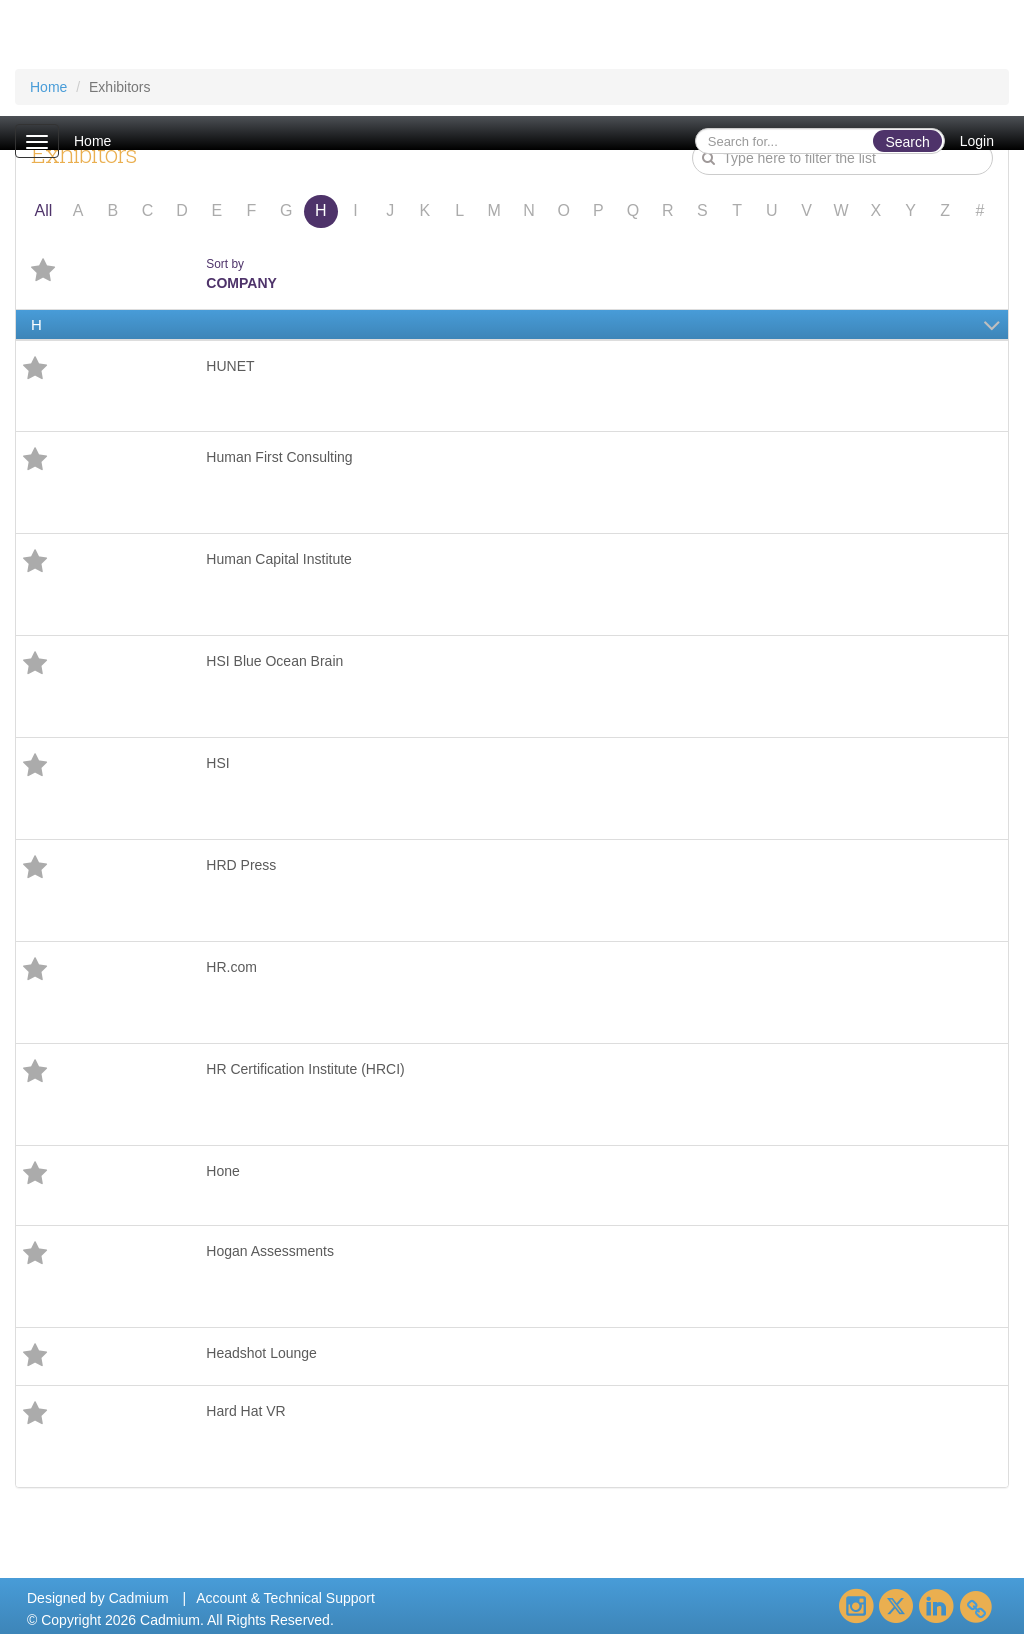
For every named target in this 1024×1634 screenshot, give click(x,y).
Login (977, 141)
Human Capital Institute (279, 559)
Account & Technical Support (285, 1598)
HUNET (230, 366)
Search (907, 142)
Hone (222, 1171)
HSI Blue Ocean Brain (274, 661)
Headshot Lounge (261, 1353)
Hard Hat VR (245, 1411)
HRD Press (241, 865)
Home (92, 141)
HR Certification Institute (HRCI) (305, 1069)
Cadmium (139, 1598)
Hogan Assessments (270, 1251)
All (43, 210)
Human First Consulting (279, 457)
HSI (217, 763)
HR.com (231, 967)
